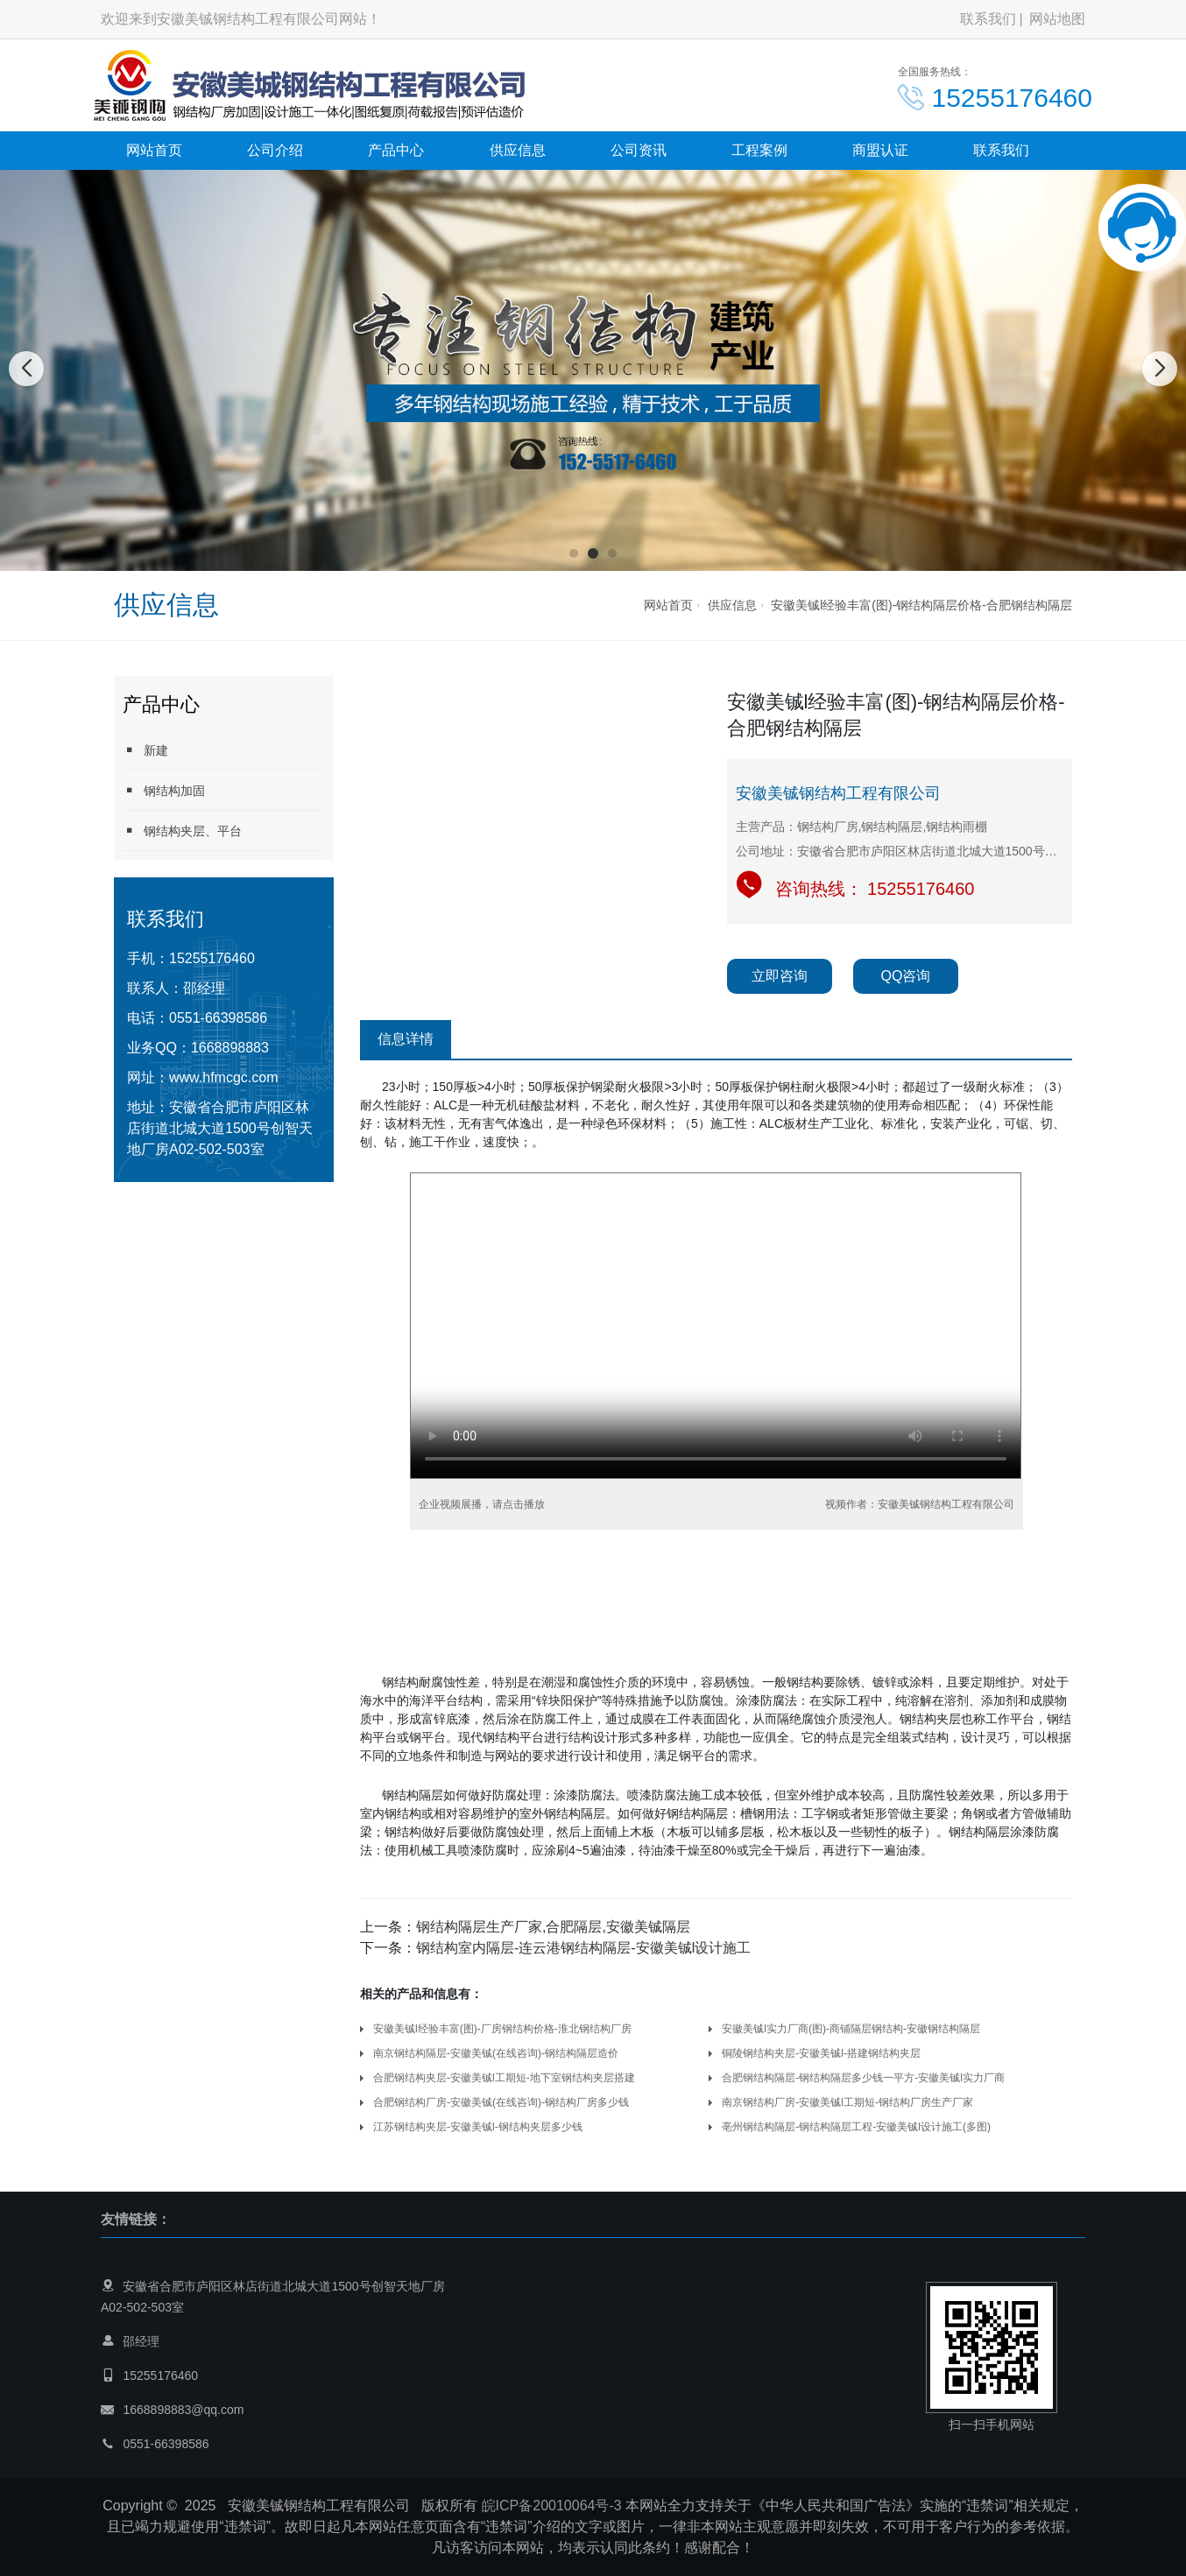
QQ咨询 (906, 975)
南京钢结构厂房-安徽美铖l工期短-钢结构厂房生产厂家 (847, 2102)
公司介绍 (275, 150)
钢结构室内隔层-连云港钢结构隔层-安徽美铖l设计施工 (583, 1947)
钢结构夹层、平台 (182, 830)
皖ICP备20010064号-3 (552, 2505)
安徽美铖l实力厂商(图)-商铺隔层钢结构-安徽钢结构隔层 (851, 2029)
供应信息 (518, 150)
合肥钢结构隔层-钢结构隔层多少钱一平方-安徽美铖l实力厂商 (863, 2078)
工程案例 (759, 150)
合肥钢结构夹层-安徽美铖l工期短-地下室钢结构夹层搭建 (504, 2078)
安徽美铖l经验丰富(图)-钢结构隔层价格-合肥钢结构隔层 (921, 605)
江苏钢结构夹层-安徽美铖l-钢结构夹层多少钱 (477, 2127)
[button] (573, 553)
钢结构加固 (164, 790)
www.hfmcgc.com (223, 1077)
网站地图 (1057, 18)
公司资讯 (639, 150)
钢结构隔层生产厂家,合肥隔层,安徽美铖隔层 (553, 1926)
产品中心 (396, 150)
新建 (145, 750)
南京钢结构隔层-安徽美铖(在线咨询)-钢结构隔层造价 (495, 2053)
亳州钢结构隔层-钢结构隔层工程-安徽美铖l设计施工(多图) (856, 2127)
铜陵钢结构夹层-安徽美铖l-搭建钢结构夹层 (821, 2053)
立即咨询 (780, 975)
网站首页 (154, 150)
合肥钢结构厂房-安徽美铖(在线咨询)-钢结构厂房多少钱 (501, 2102)
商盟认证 (880, 150)
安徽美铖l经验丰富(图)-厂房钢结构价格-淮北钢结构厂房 (502, 2029)
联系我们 (988, 18)
